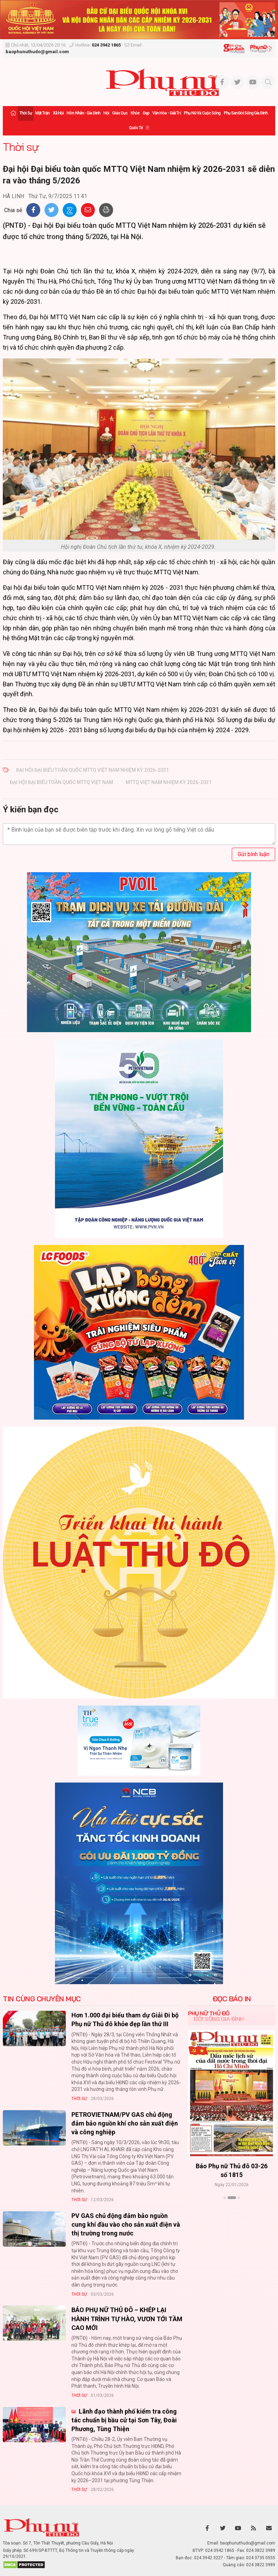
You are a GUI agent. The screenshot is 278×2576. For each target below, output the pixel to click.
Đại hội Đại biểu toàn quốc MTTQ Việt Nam (61, 782)
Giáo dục (119, 113)
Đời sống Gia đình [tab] (219, 2019)
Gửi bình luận (253, 854)
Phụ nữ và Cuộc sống (202, 113)
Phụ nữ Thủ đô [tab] (209, 2013)
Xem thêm (231, 2210)
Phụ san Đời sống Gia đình (246, 113)
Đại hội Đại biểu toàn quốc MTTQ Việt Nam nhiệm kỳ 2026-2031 (92, 770)
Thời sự (25, 113)
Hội (106, 113)
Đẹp (146, 113)
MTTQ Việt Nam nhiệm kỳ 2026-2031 (168, 782)
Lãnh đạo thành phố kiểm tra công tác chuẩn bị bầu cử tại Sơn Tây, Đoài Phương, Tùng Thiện (124, 2420)
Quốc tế (136, 127)
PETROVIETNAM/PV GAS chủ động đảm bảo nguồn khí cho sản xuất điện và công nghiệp (124, 2123)
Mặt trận (42, 113)
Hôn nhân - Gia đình (83, 113)
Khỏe (135, 113)
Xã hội (58, 113)
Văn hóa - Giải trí (166, 113)
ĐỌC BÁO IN (232, 1998)
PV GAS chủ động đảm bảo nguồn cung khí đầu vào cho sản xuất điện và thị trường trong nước (125, 2224)
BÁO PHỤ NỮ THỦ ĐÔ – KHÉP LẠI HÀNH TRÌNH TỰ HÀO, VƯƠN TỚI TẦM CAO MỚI (126, 2318)
